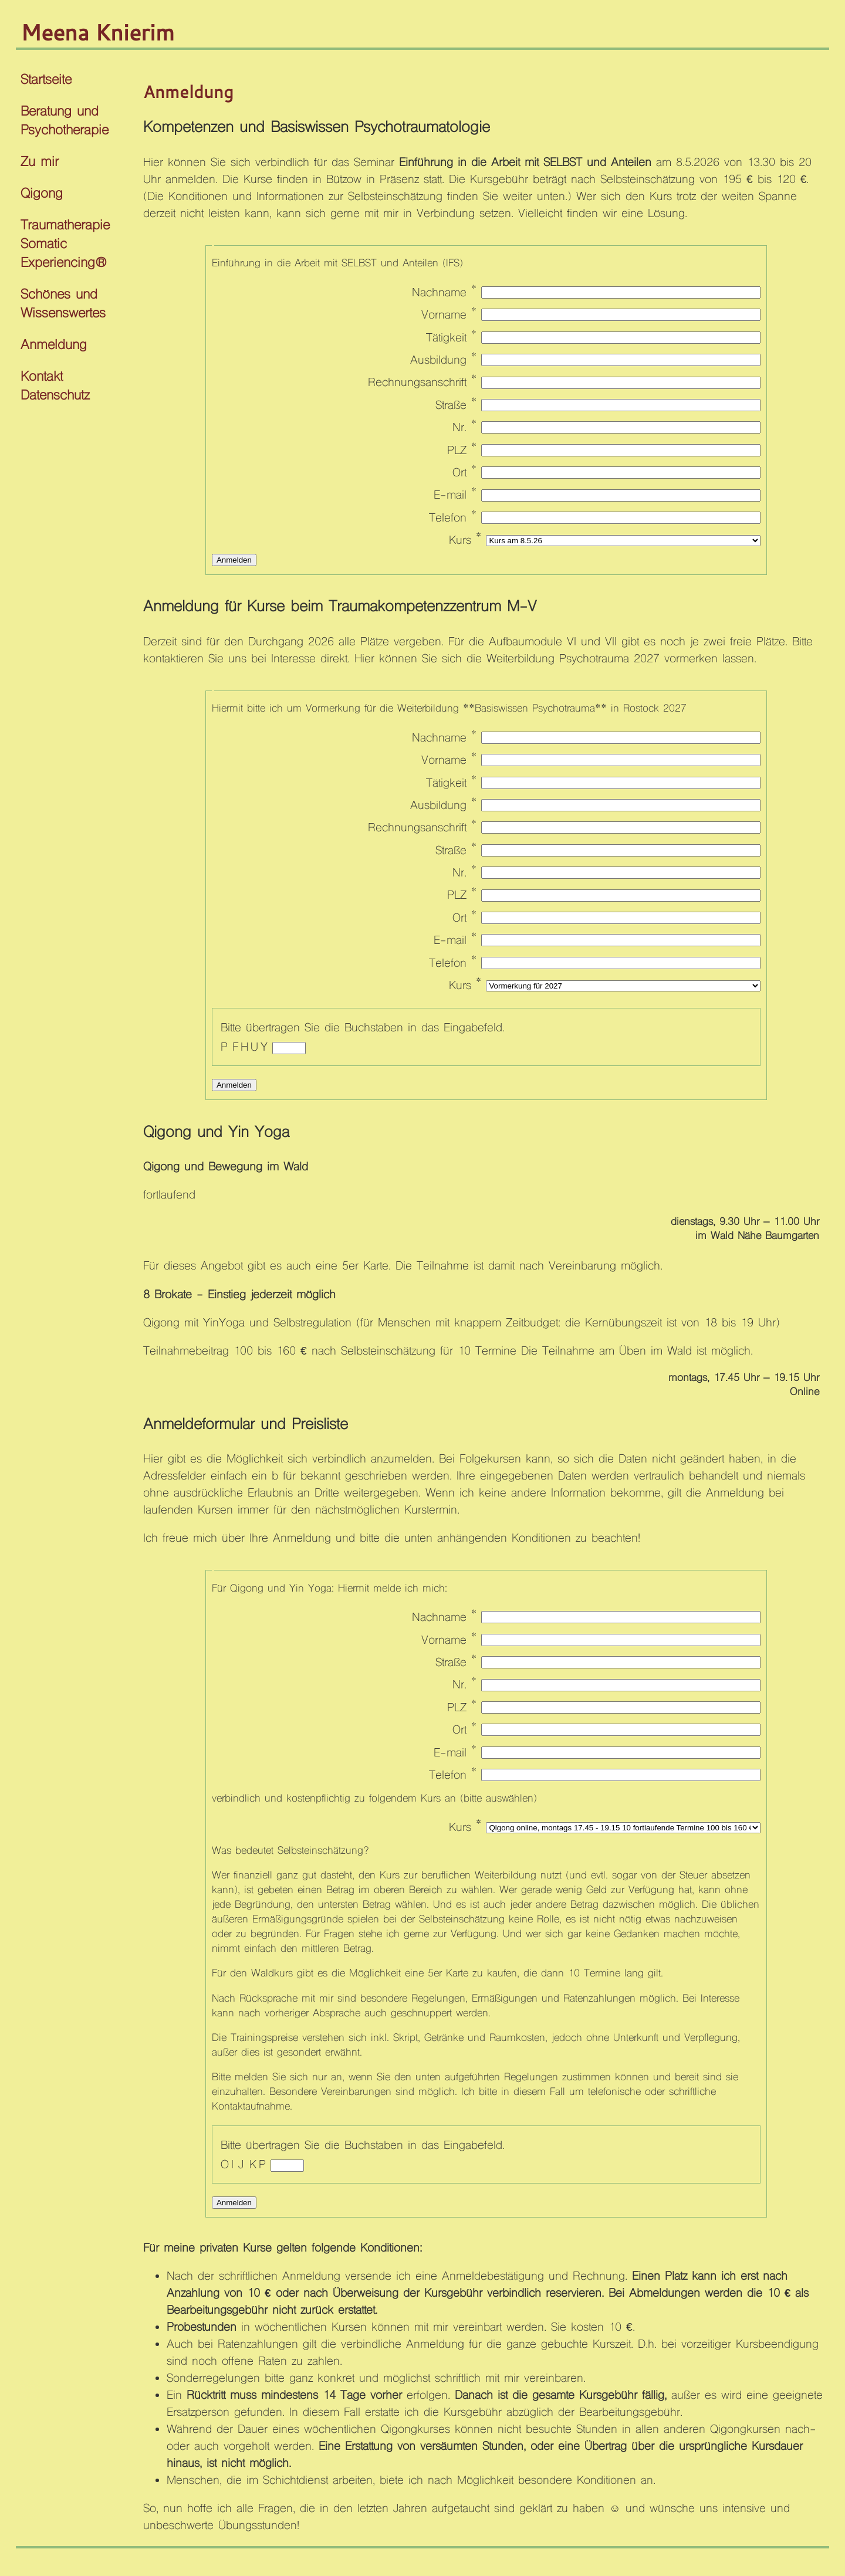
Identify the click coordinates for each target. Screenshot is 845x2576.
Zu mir (40, 162)
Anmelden (234, 560)
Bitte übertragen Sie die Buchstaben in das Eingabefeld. (363, 1028)
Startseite (46, 80)
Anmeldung (54, 345)
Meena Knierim (97, 32)
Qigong (42, 194)
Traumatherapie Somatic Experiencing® (65, 245)
